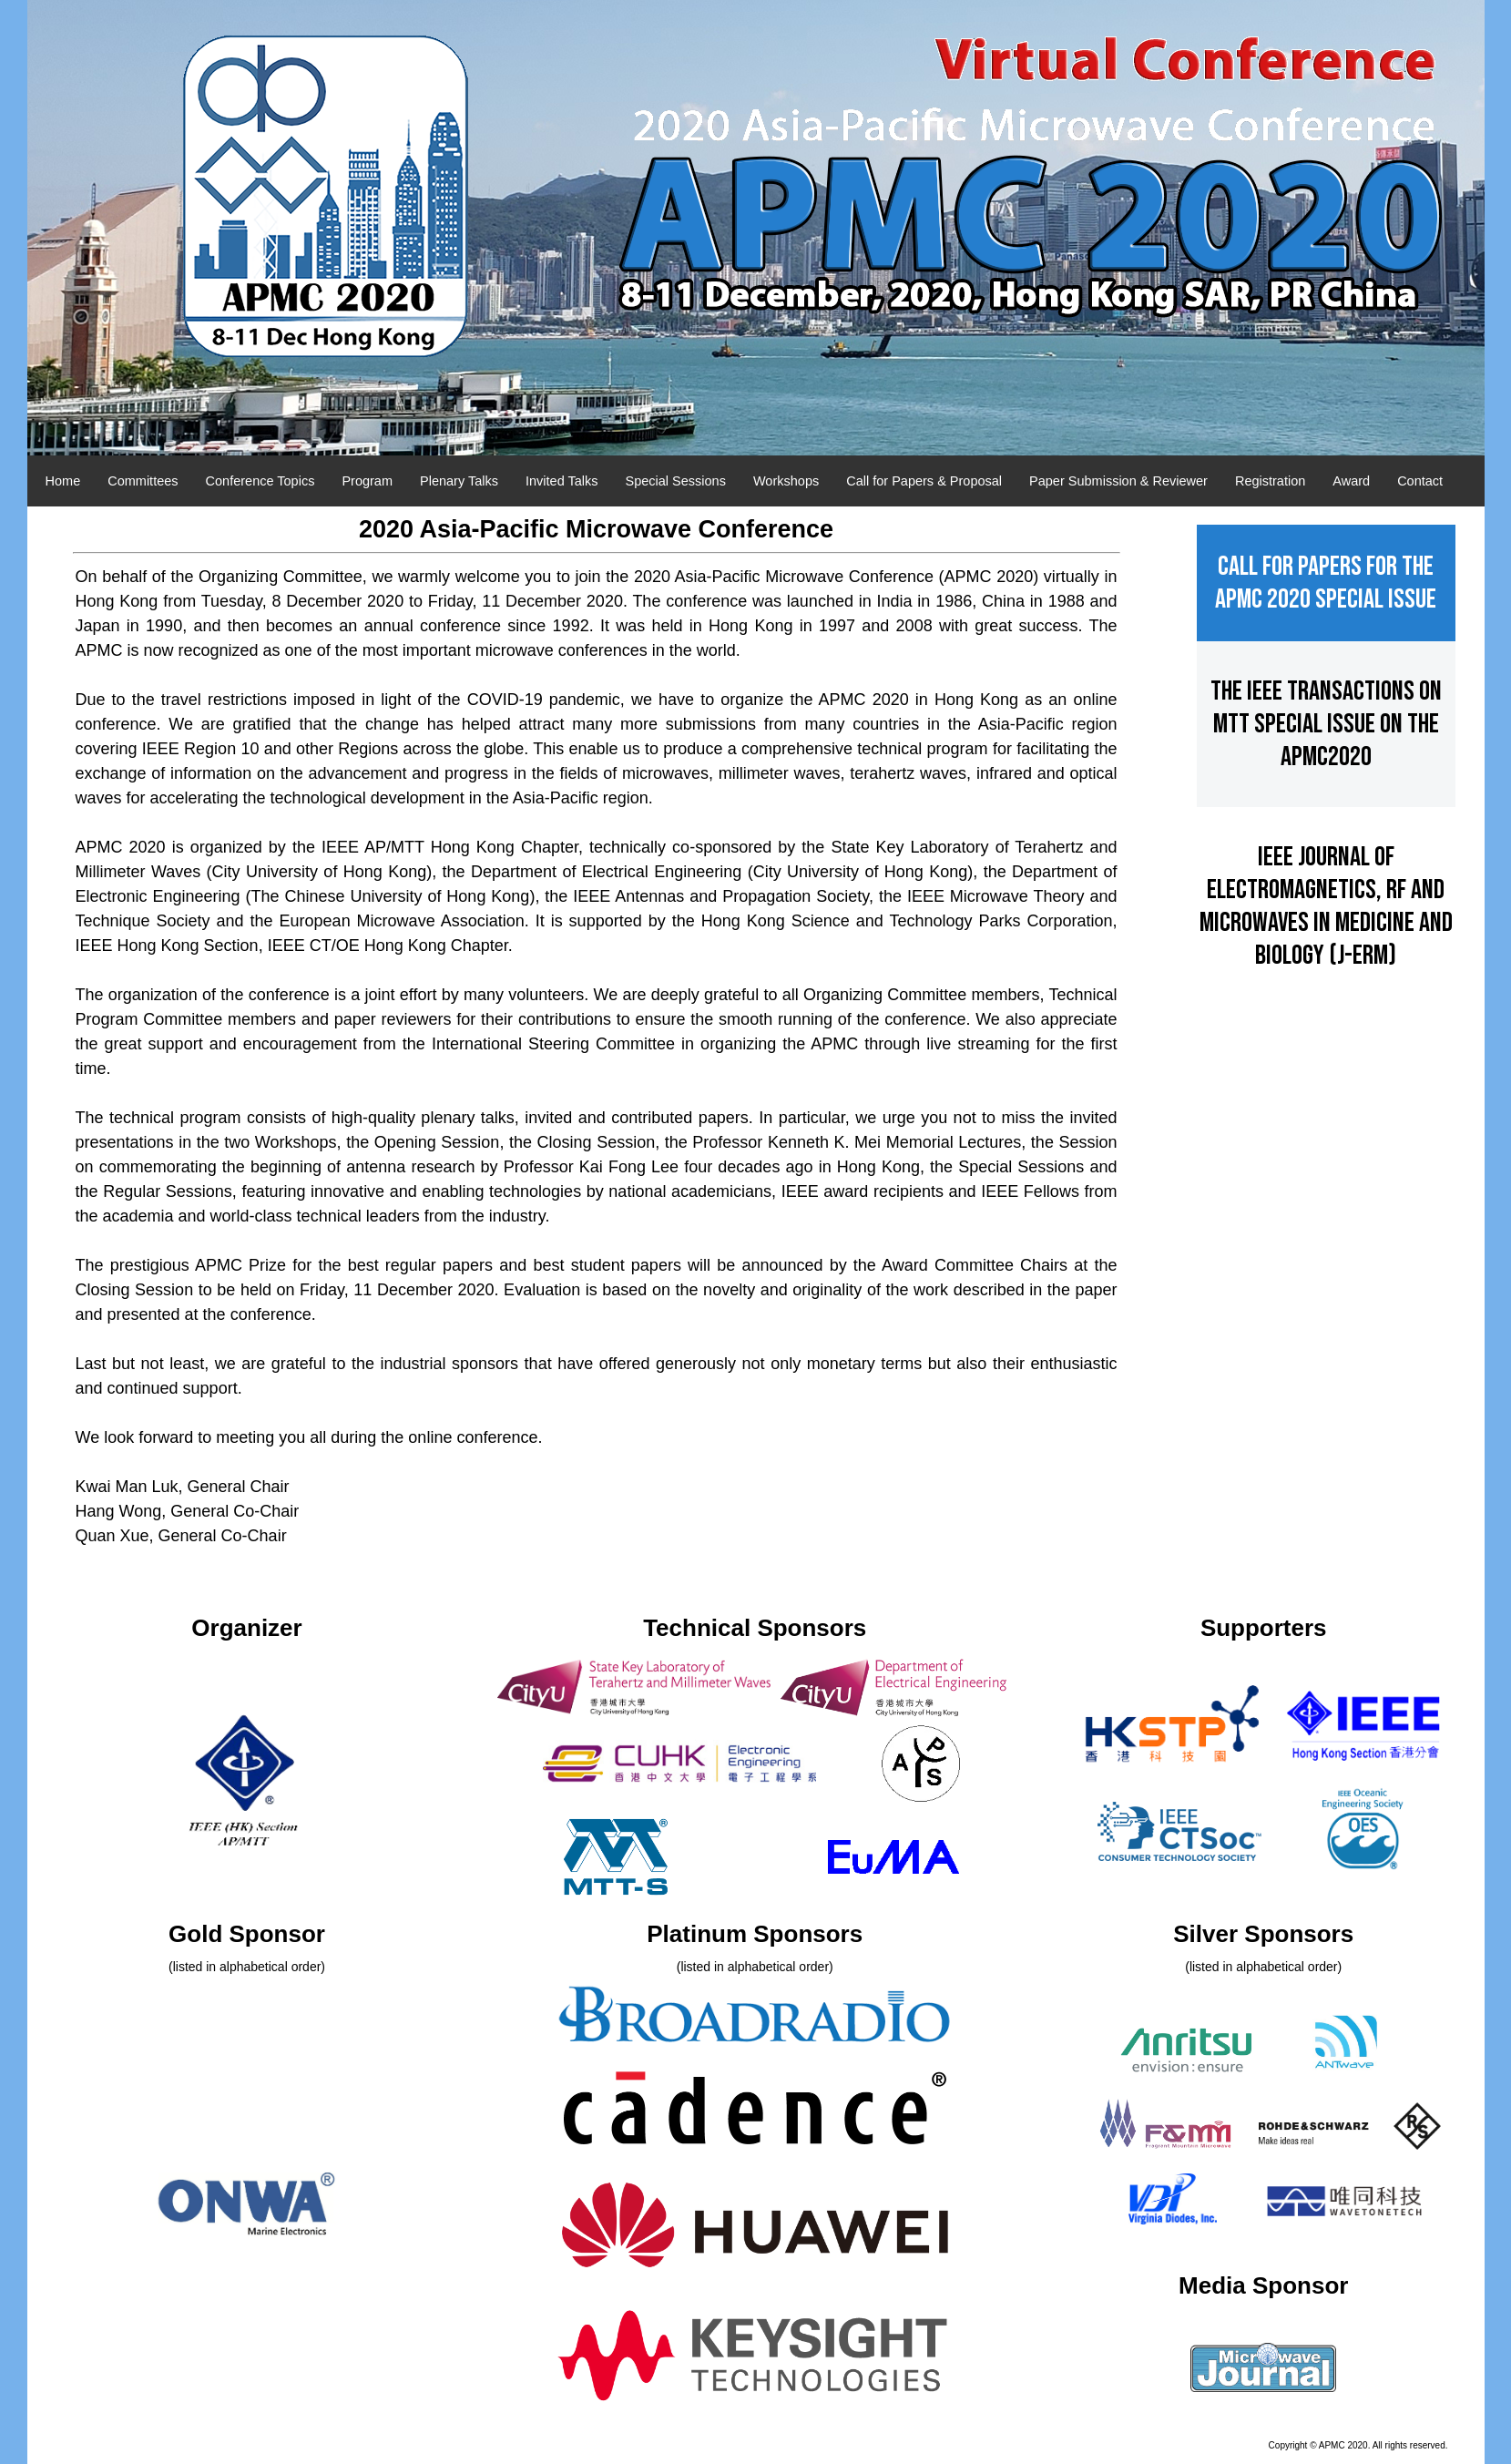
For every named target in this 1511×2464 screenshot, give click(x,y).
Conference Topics (260, 481)
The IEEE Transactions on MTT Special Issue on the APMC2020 (1326, 740)
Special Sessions (676, 481)
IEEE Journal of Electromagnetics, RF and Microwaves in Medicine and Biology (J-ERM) (1326, 923)
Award (1351, 481)
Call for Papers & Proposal (924, 481)
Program (367, 481)
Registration (1270, 481)
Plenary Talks (459, 481)
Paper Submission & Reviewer (1118, 481)
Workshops (786, 481)
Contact (1420, 481)
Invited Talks (562, 481)
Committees (142, 481)
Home (63, 481)
